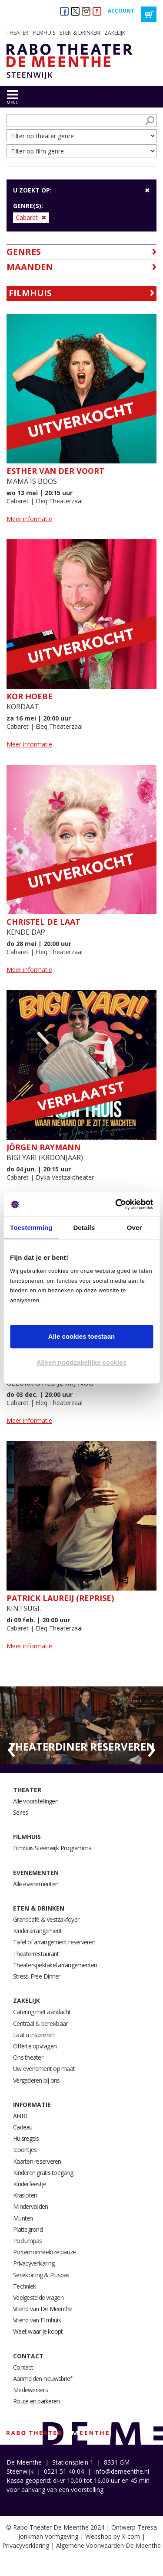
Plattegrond (28, 2229)
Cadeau (23, 2127)
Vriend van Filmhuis (37, 2320)
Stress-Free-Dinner (36, 1976)
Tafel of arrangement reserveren (54, 1942)
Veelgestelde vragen (38, 2297)
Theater (17, 32)
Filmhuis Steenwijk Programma (52, 1848)
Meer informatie (29, 519)
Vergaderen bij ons (36, 2080)
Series (20, 1812)
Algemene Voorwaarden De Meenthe (108, 2545)
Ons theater (28, 2057)
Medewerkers (30, 2390)
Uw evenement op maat (44, 2068)
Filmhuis (44, 32)
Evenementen (36, 1872)
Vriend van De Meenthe (42, 2309)
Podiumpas (27, 2241)
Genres (24, 252)
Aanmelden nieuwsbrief (42, 2378)
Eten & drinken (80, 32)
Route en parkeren (36, 2401)
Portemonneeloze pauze (44, 2252)
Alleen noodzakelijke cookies (82, 1362)
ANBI (20, 2116)
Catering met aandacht (41, 2012)
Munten (23, 2218)
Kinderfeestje (29, 2184)
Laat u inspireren (33, 2035)
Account (121, 10)
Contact (28, 2356)
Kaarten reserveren (37, 2161)
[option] (81, 1725)
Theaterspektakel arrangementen (55, 1965)
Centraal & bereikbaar (40, 2023)
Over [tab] (134, 1227)
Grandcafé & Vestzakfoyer (46, 1919)
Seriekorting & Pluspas (41, 2275)
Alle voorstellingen (35, 1801)
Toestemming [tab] (31, 1227)
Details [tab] (84, 1227)
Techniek (24, 2286)
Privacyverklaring (33, 2263)
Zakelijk (114, 32)
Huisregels (26, 2138)
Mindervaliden (30, 2206)
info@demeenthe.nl (121, 2471)
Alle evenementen (35, 1884)
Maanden (30, 267)
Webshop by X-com (112, 2536)
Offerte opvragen (35, 2046)
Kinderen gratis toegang (43, 2172)
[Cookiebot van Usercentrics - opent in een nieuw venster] (116, 1204)
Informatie (32, 2104)
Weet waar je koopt (38, 2331)
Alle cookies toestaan (81, 1336)
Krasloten (25, 2195)
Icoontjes (25, 2150)
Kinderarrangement (37, 1931)
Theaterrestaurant (36, 1954)
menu (13, 102)
